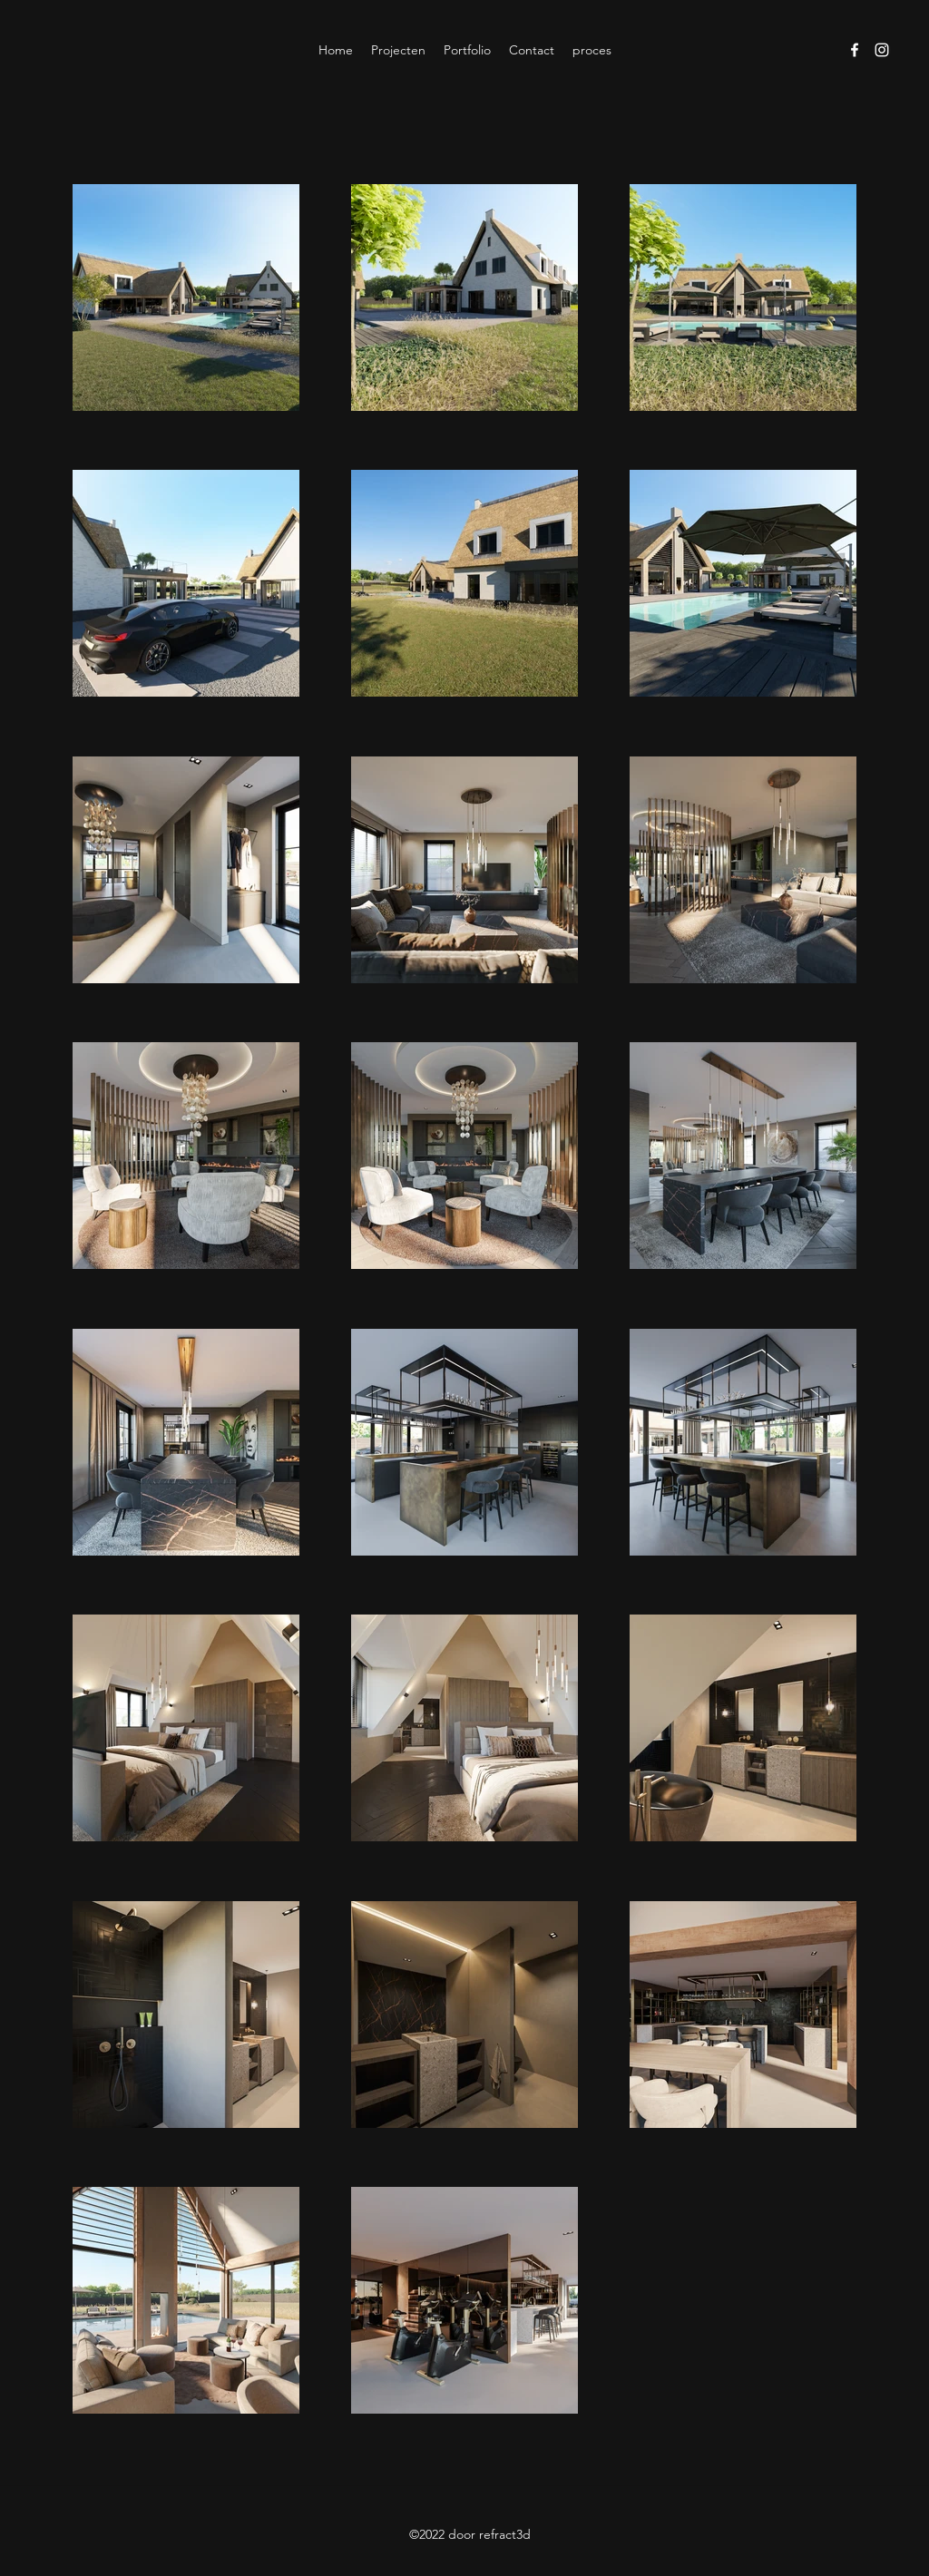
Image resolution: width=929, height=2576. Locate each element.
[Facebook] (855, 50)
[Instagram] (882, 50)
